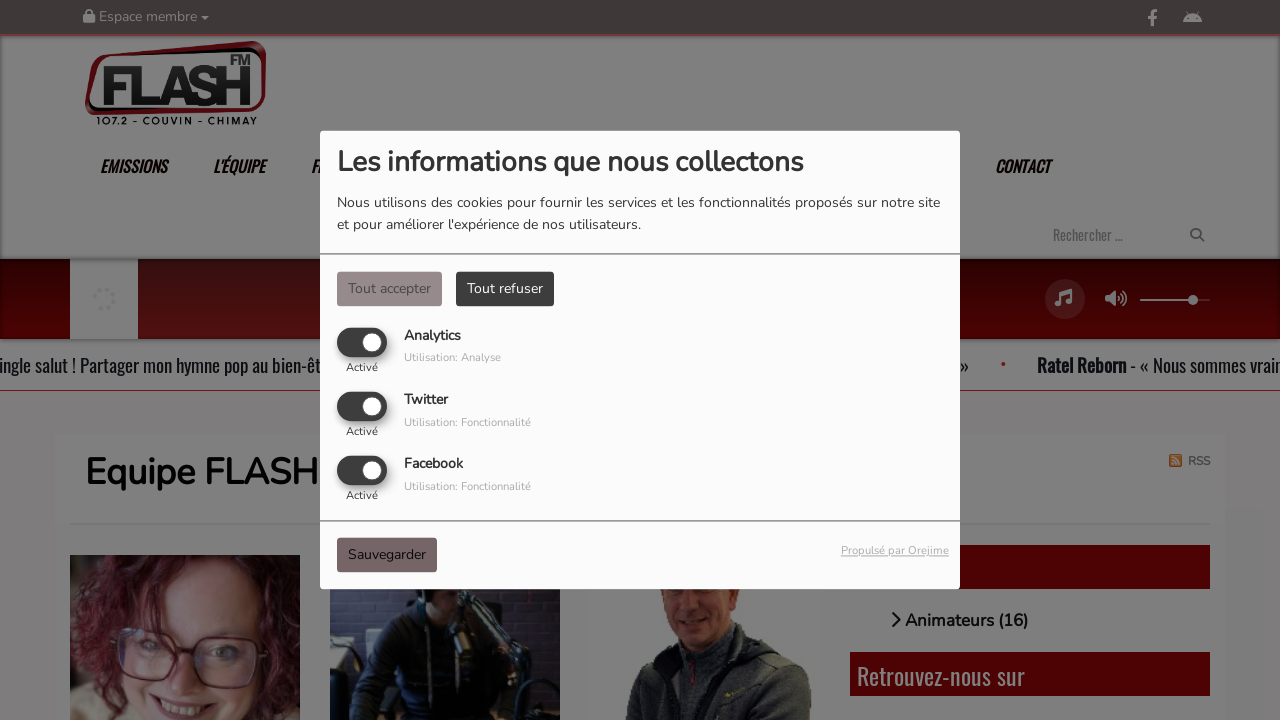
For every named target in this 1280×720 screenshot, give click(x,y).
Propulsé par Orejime (895, 551)
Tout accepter (389, 288)
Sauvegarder (387, 555)
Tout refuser (505, 288)
